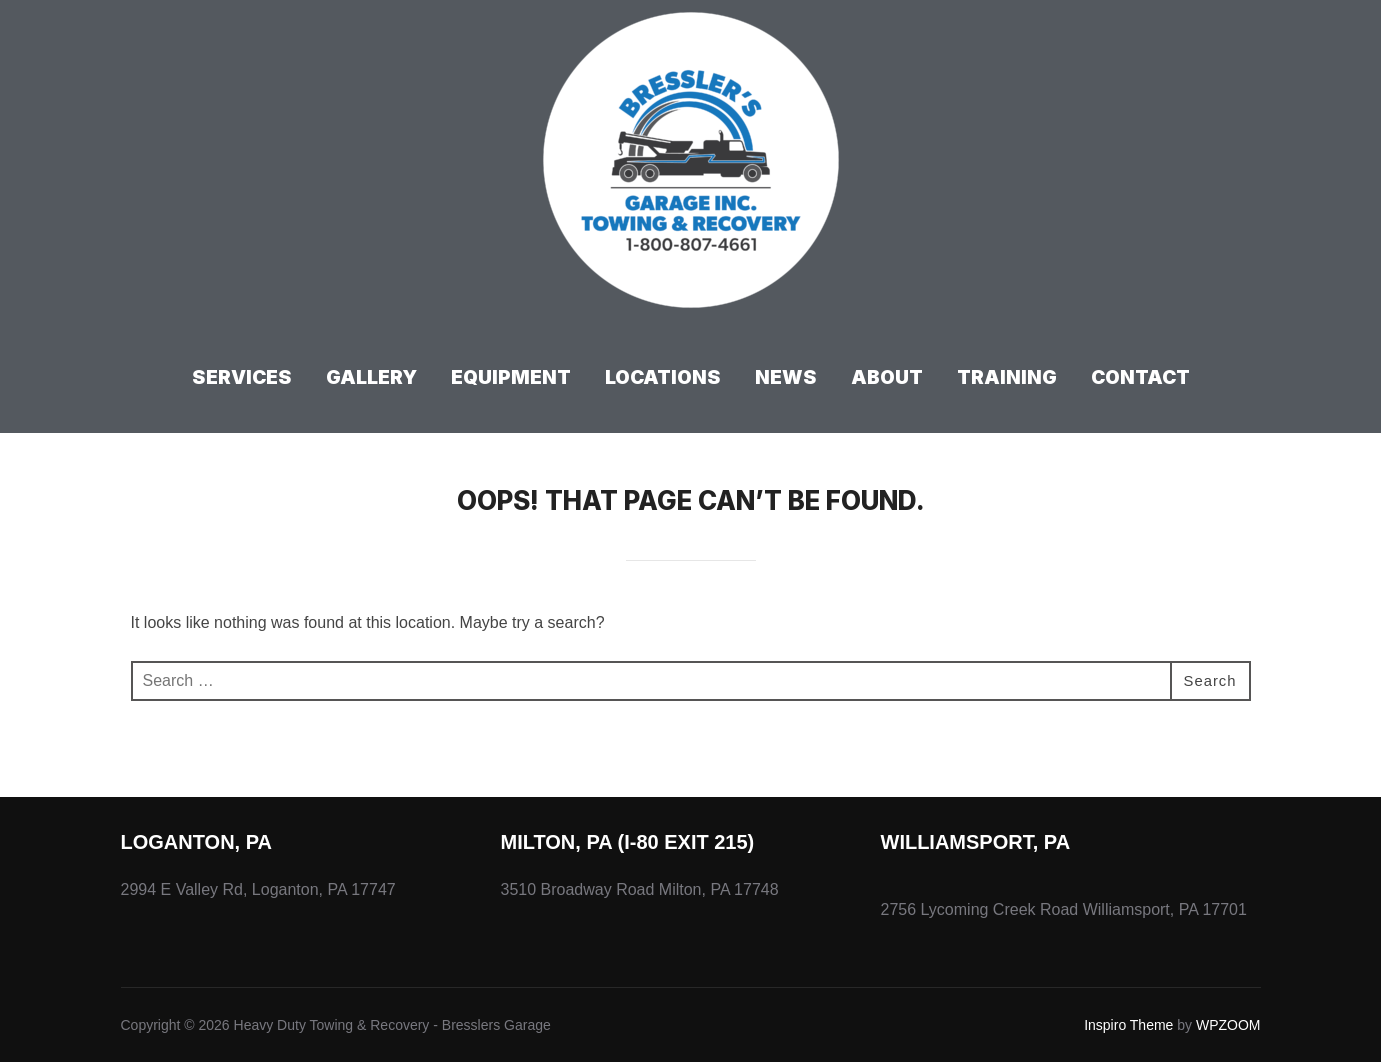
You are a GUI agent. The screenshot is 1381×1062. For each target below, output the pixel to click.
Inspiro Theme (1128, 1025)
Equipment (511, 377)
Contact (1140, 377)
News (786, 377)
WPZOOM (1228, 1025)
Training (1007, 377)
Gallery (371, 377)
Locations (663, 377)
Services (242, 377)
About (887, 377)
